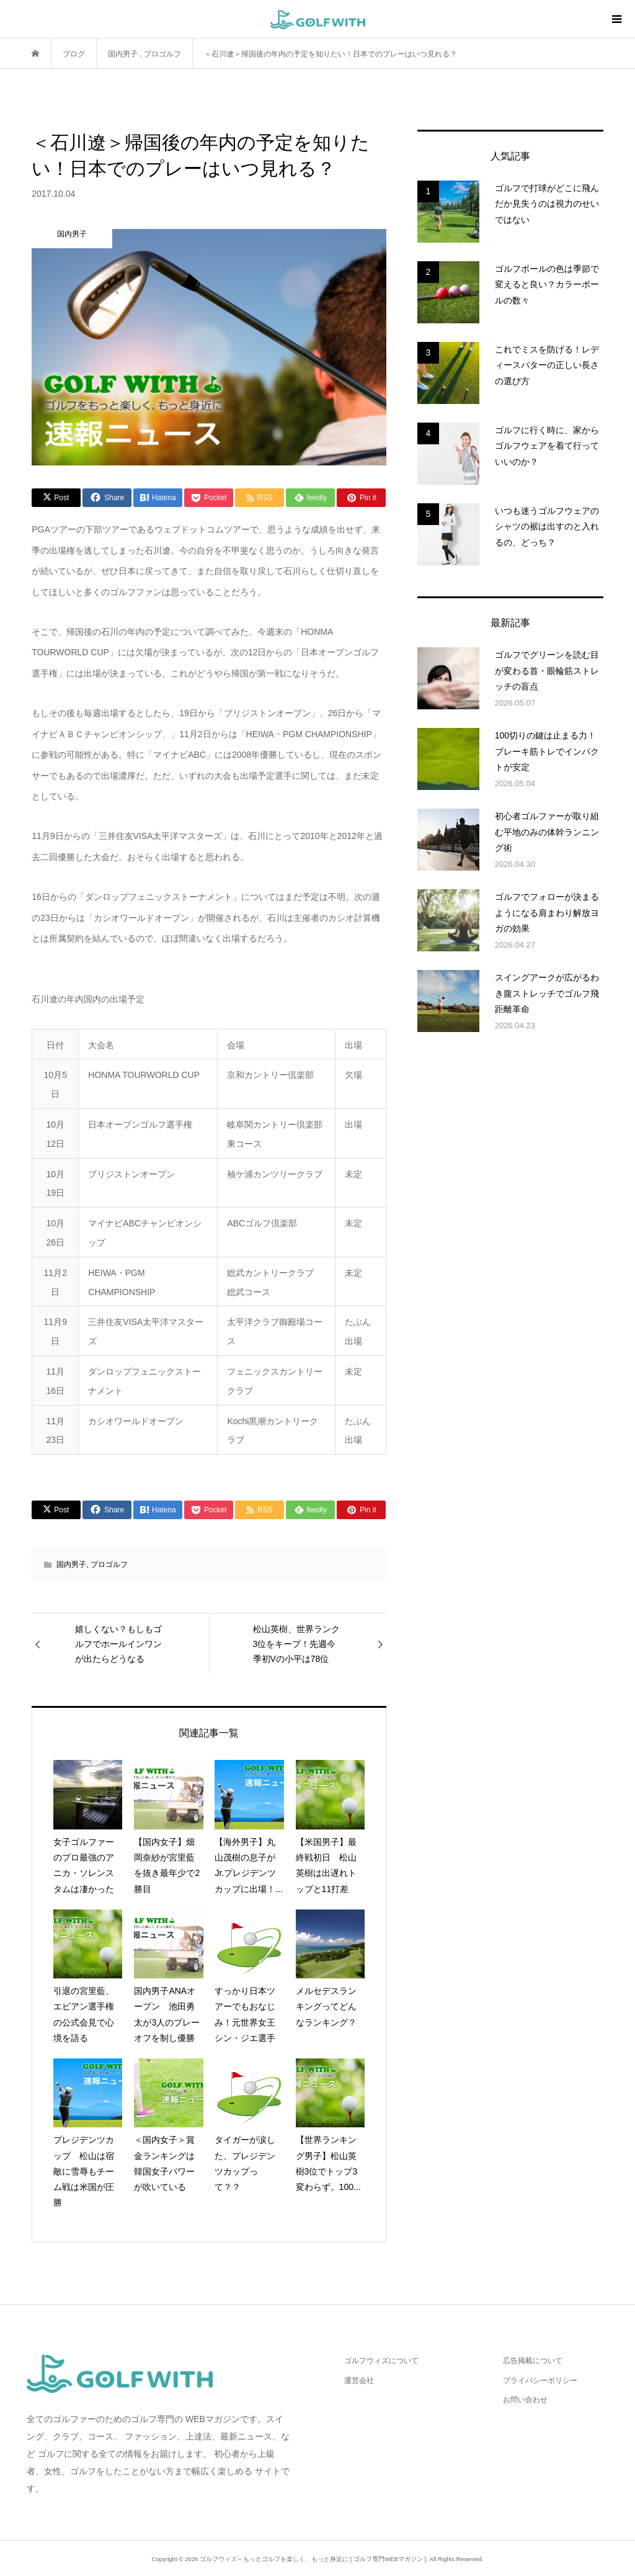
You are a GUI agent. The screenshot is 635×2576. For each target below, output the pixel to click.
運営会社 (359, 2380)
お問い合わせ (525, 2399)
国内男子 (71, 1564)
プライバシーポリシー (540, 2380)
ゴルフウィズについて (381, 2360)
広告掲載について (532, 2360)
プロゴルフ (109, 1564)
